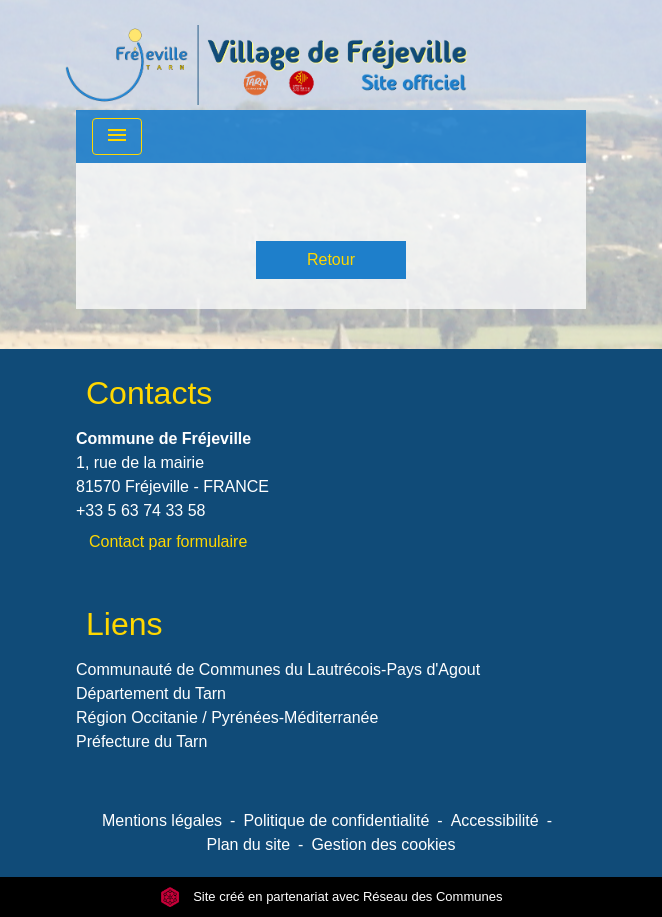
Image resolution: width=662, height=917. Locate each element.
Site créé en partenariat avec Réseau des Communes (331, 896)
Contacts (149, 393)
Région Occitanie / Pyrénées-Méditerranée (227, 717)
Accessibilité (495, 820)
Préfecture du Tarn (141, 741)
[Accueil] (266, 55)
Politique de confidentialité (336, 820)
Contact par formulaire (168, 541)
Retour (331, 259)
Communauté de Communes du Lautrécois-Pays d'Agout (278, 669)
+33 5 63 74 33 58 (140, 510)
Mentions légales (162, 820)
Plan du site (248, 844)
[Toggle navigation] (117, 136)
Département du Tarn (151, 693)
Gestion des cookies (383, 844)
